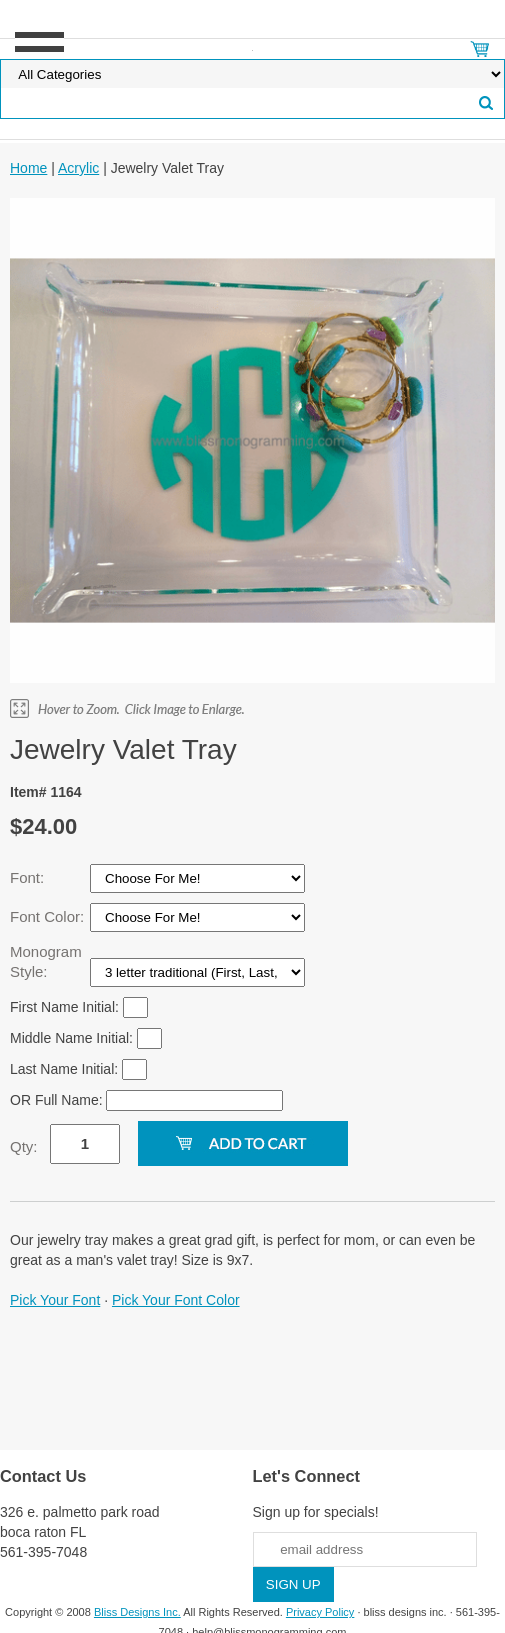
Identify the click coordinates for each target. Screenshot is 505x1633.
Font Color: (49, 916)
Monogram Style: (46, 961)
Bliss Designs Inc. (137, 1612)
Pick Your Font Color (176, 1300)
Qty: (24, 1146)
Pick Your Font (55, 1300)
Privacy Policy (320, 1612)
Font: (29, 877)
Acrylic (78, 168)
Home (28, 168)
